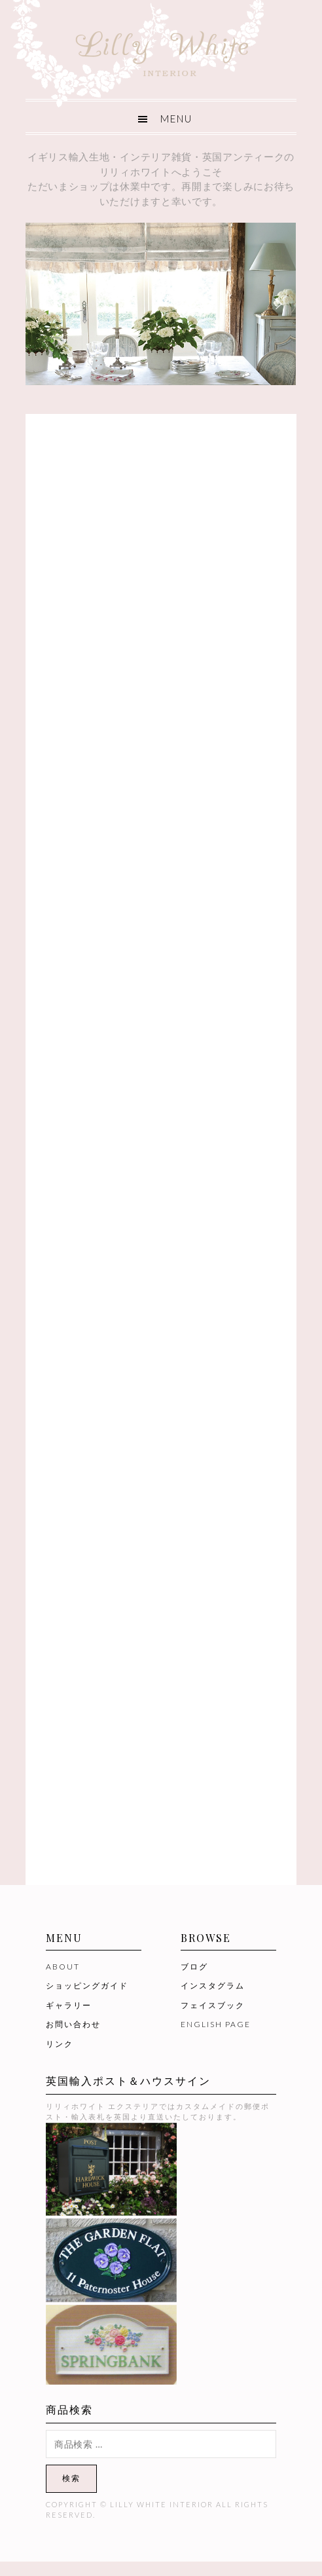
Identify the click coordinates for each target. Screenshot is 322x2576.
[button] (161, 117)
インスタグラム (213, 1985)
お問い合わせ (73, 2024)
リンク (59, 2044)
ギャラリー (69, 2005)
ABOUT (63, 1966)
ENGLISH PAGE (216, 2024)
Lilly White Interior (161, 50)
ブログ (194, 1966)
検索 (71, 2478)
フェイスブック (213, 2005)
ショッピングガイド (87, 1985)
